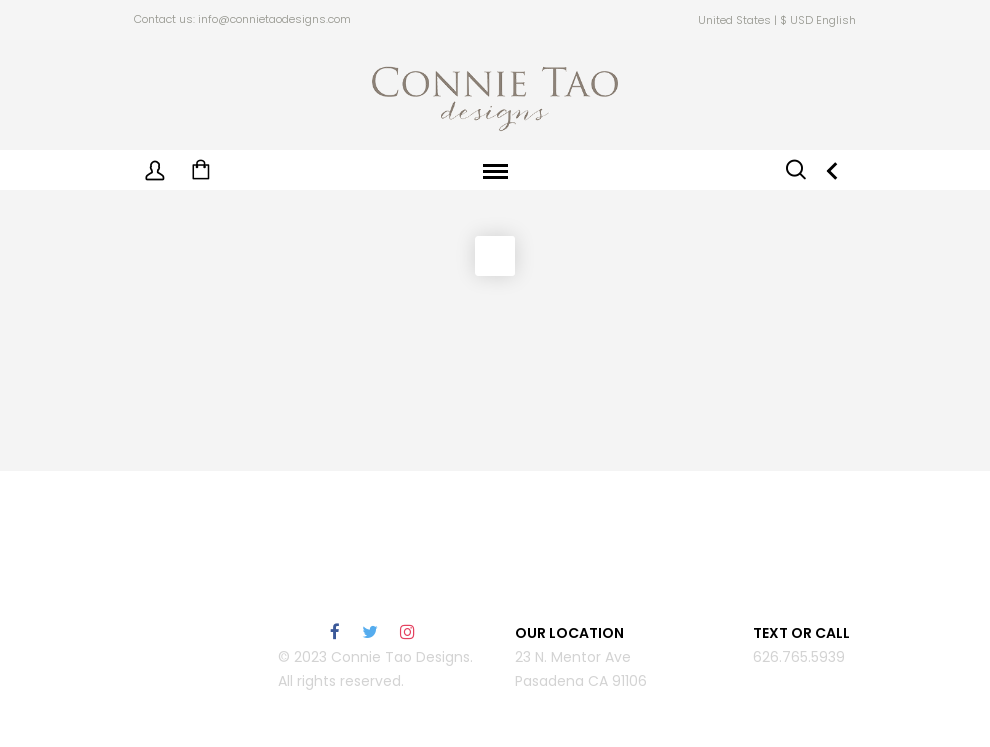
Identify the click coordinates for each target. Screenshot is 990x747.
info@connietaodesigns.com (274, 19)
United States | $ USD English (777, 20)
